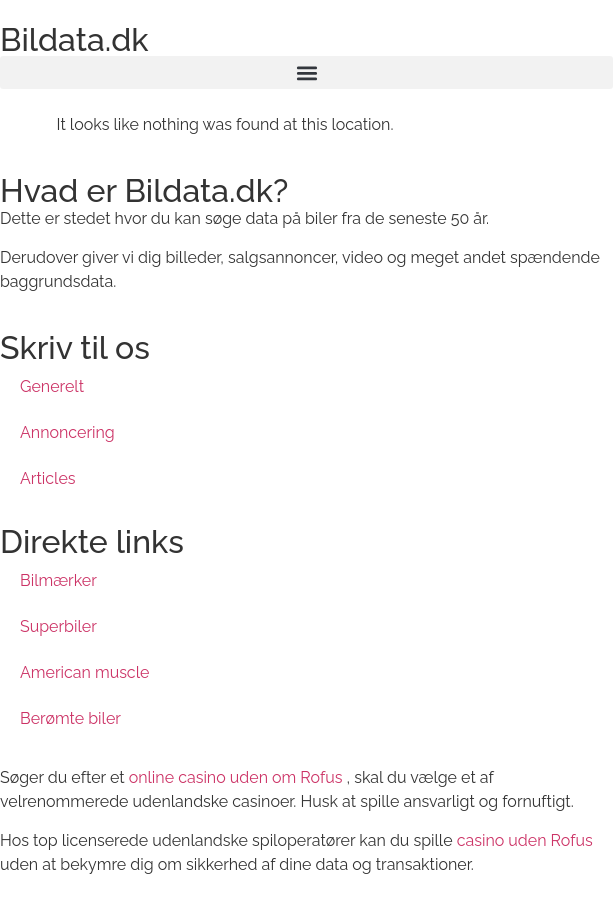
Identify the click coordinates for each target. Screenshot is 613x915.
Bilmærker (58, 580)
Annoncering (67, 432)
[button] (306, 72)
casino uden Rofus (525, 840)
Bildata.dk (74, 39)
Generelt (52, 386)
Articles (48, 478)
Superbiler (58, 626)
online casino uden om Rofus (236, 777)
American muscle (84, 672)
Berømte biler (70, 718)
